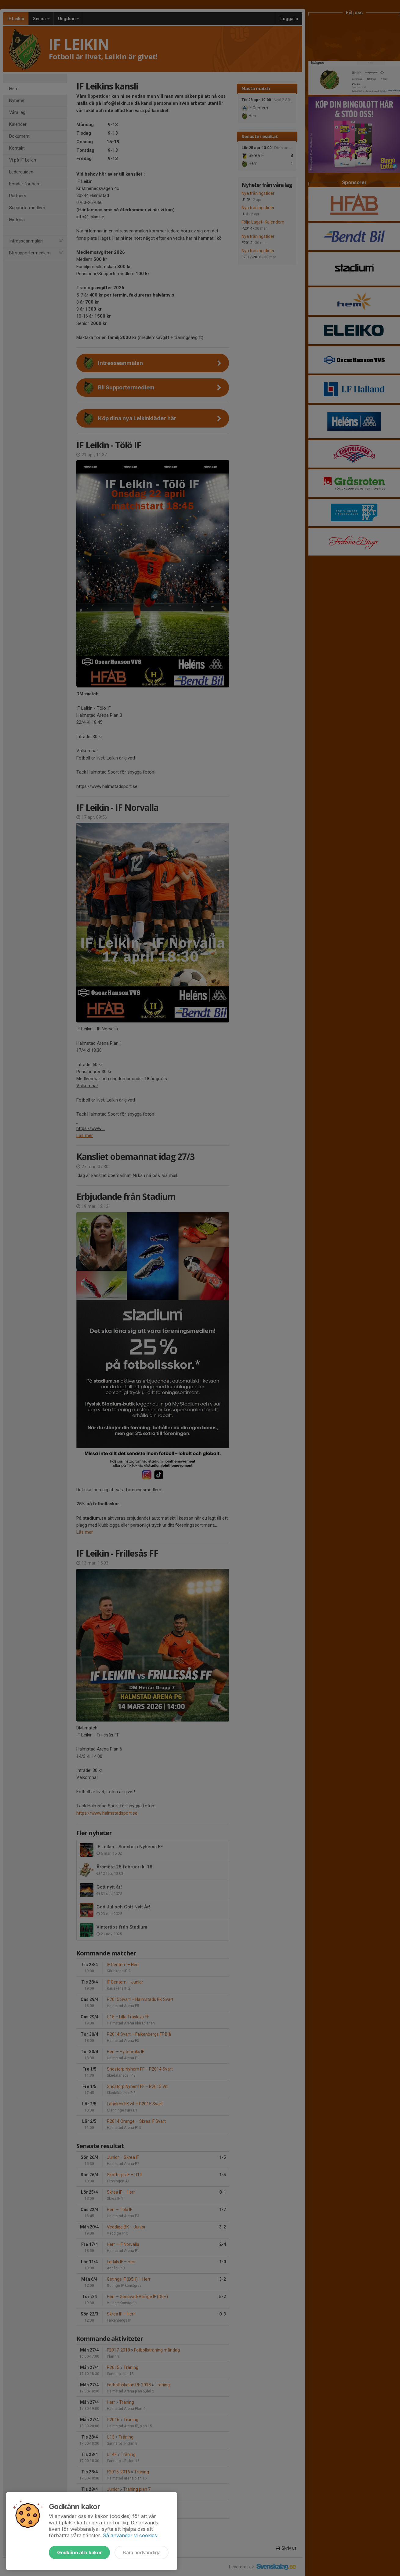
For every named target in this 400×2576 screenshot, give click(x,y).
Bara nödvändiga (141, 2552)
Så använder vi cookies (130, 2535)
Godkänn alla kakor (79, 2552)
